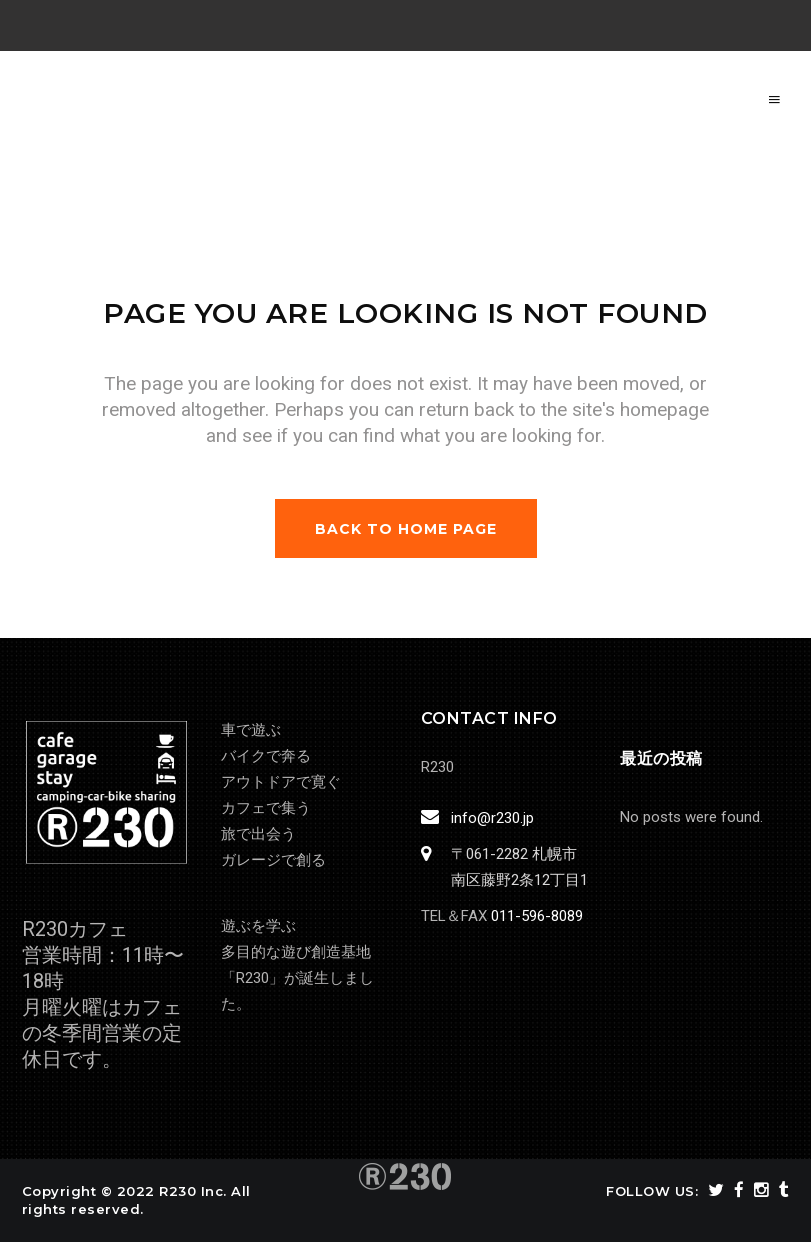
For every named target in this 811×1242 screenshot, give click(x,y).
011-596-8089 (537, 916)
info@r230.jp (489, 818)
